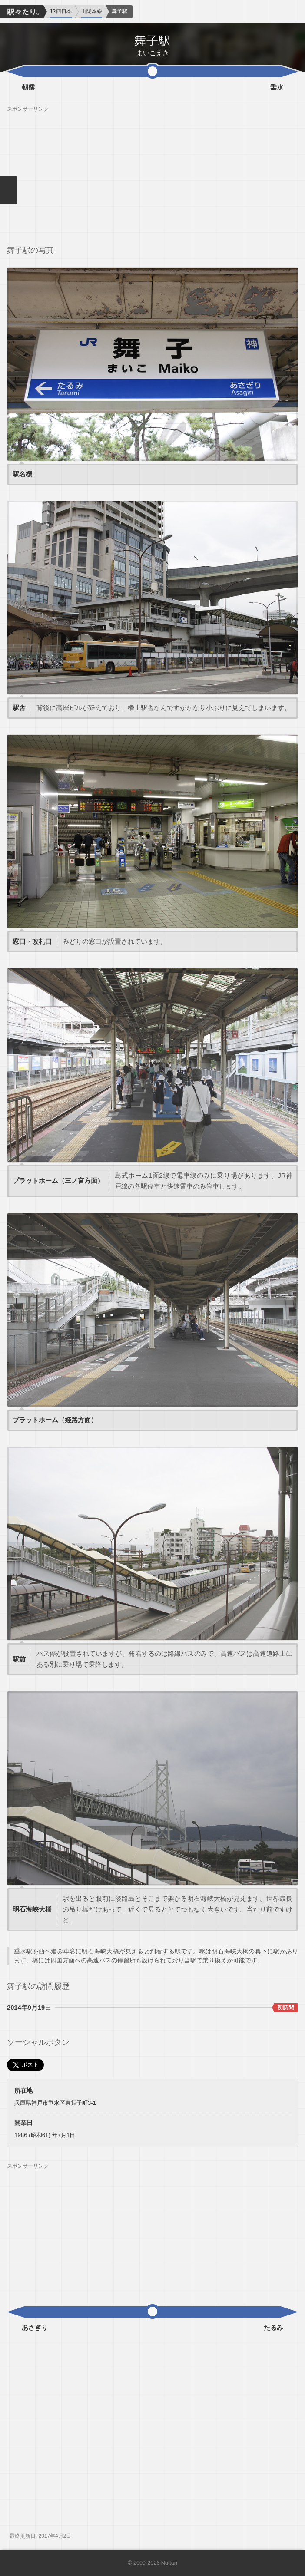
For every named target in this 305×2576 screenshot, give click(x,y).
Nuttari (169, 2563)
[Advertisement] (152, 173)
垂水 (276, 87)
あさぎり (35, 2327)
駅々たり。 (21, 11)
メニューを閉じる (8, 190)
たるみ (273, 2327)
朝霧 (28, 87)
